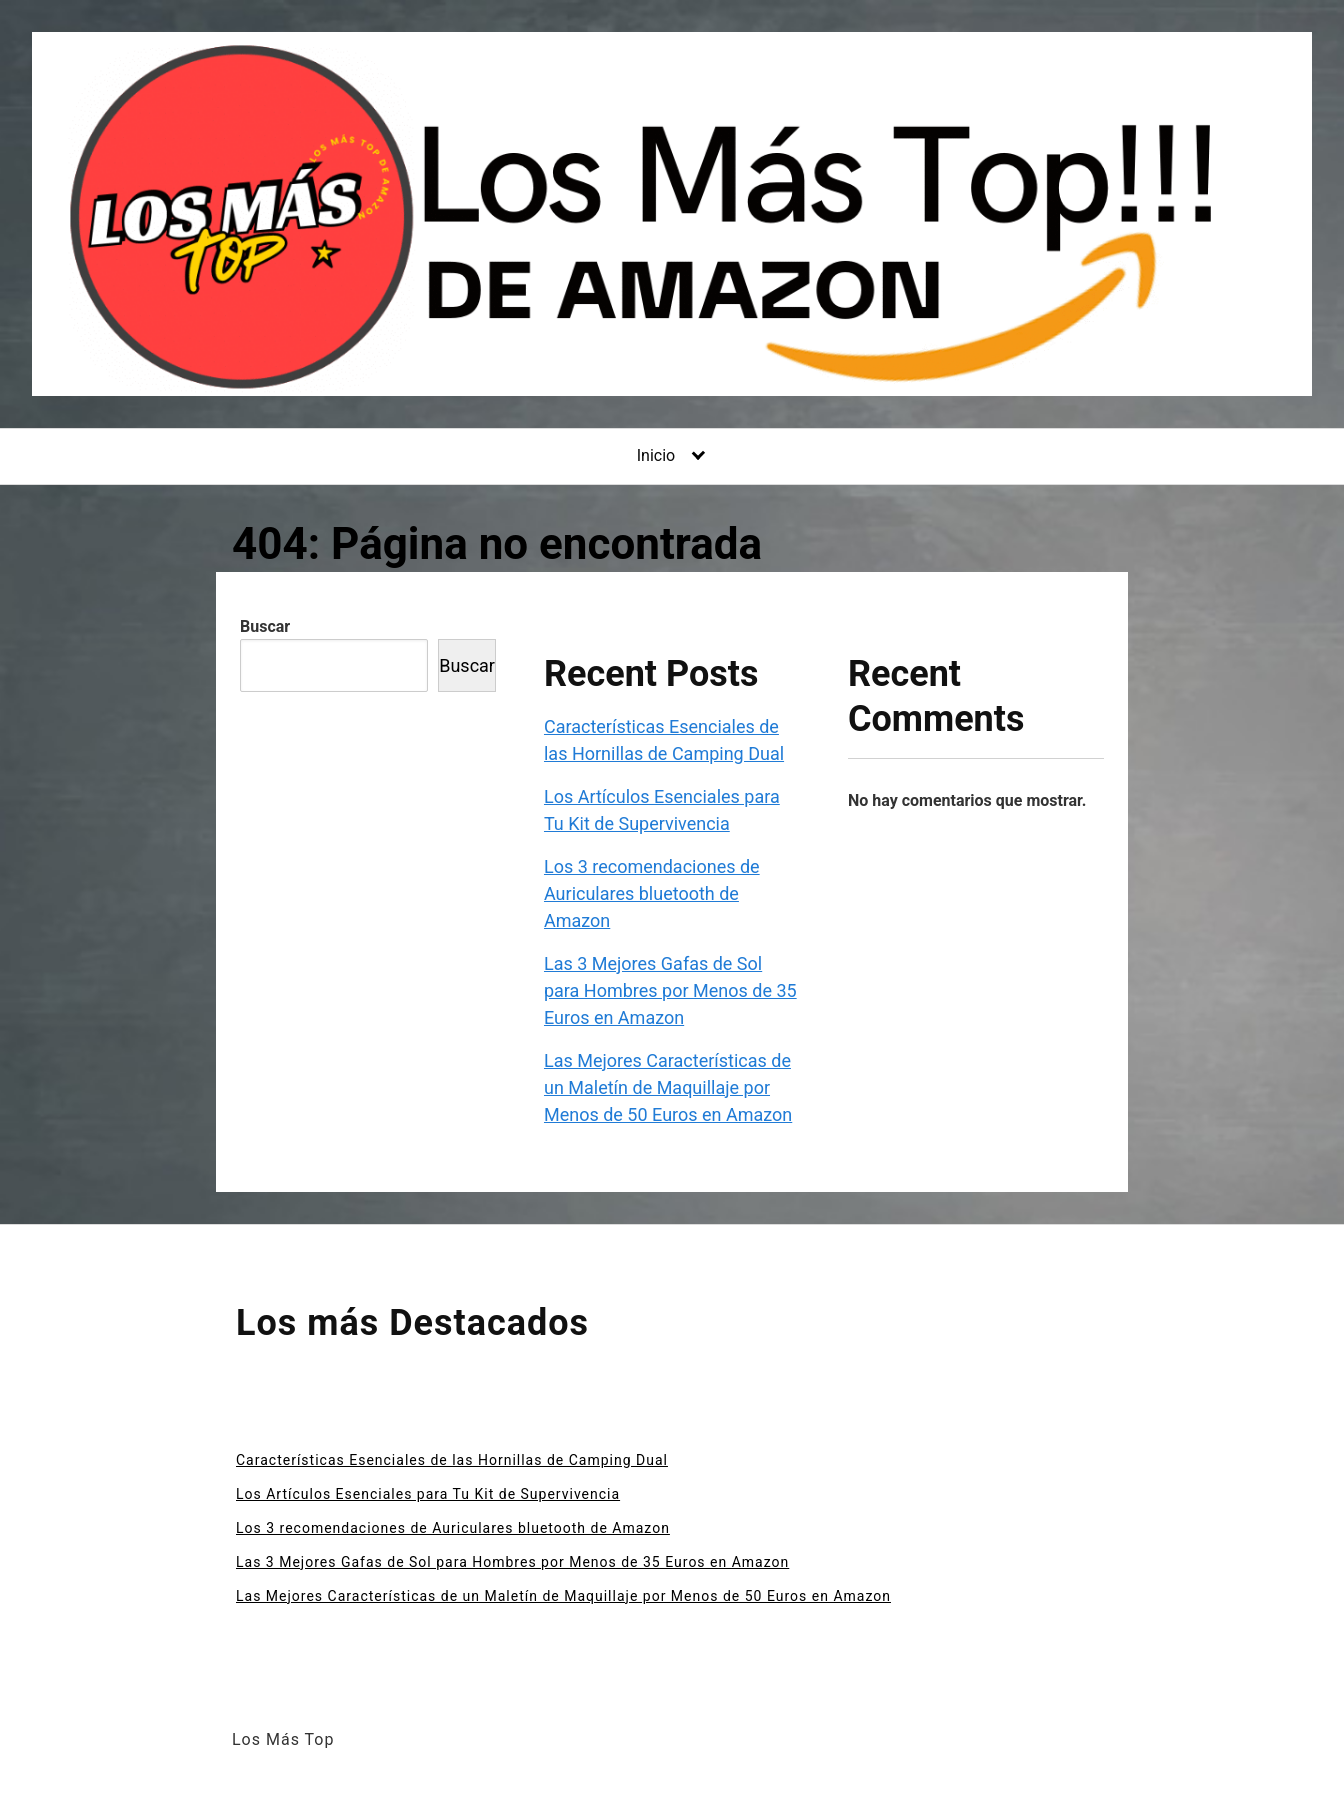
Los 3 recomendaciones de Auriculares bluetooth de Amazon (652, 893)
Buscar (265, 626)
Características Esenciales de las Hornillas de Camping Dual (452, 1460)
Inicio (656, 455)
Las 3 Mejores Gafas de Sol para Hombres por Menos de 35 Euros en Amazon (670, 990)
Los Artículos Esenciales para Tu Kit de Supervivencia (428, 1494)
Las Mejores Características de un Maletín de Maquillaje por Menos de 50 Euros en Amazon (668, 1087)
